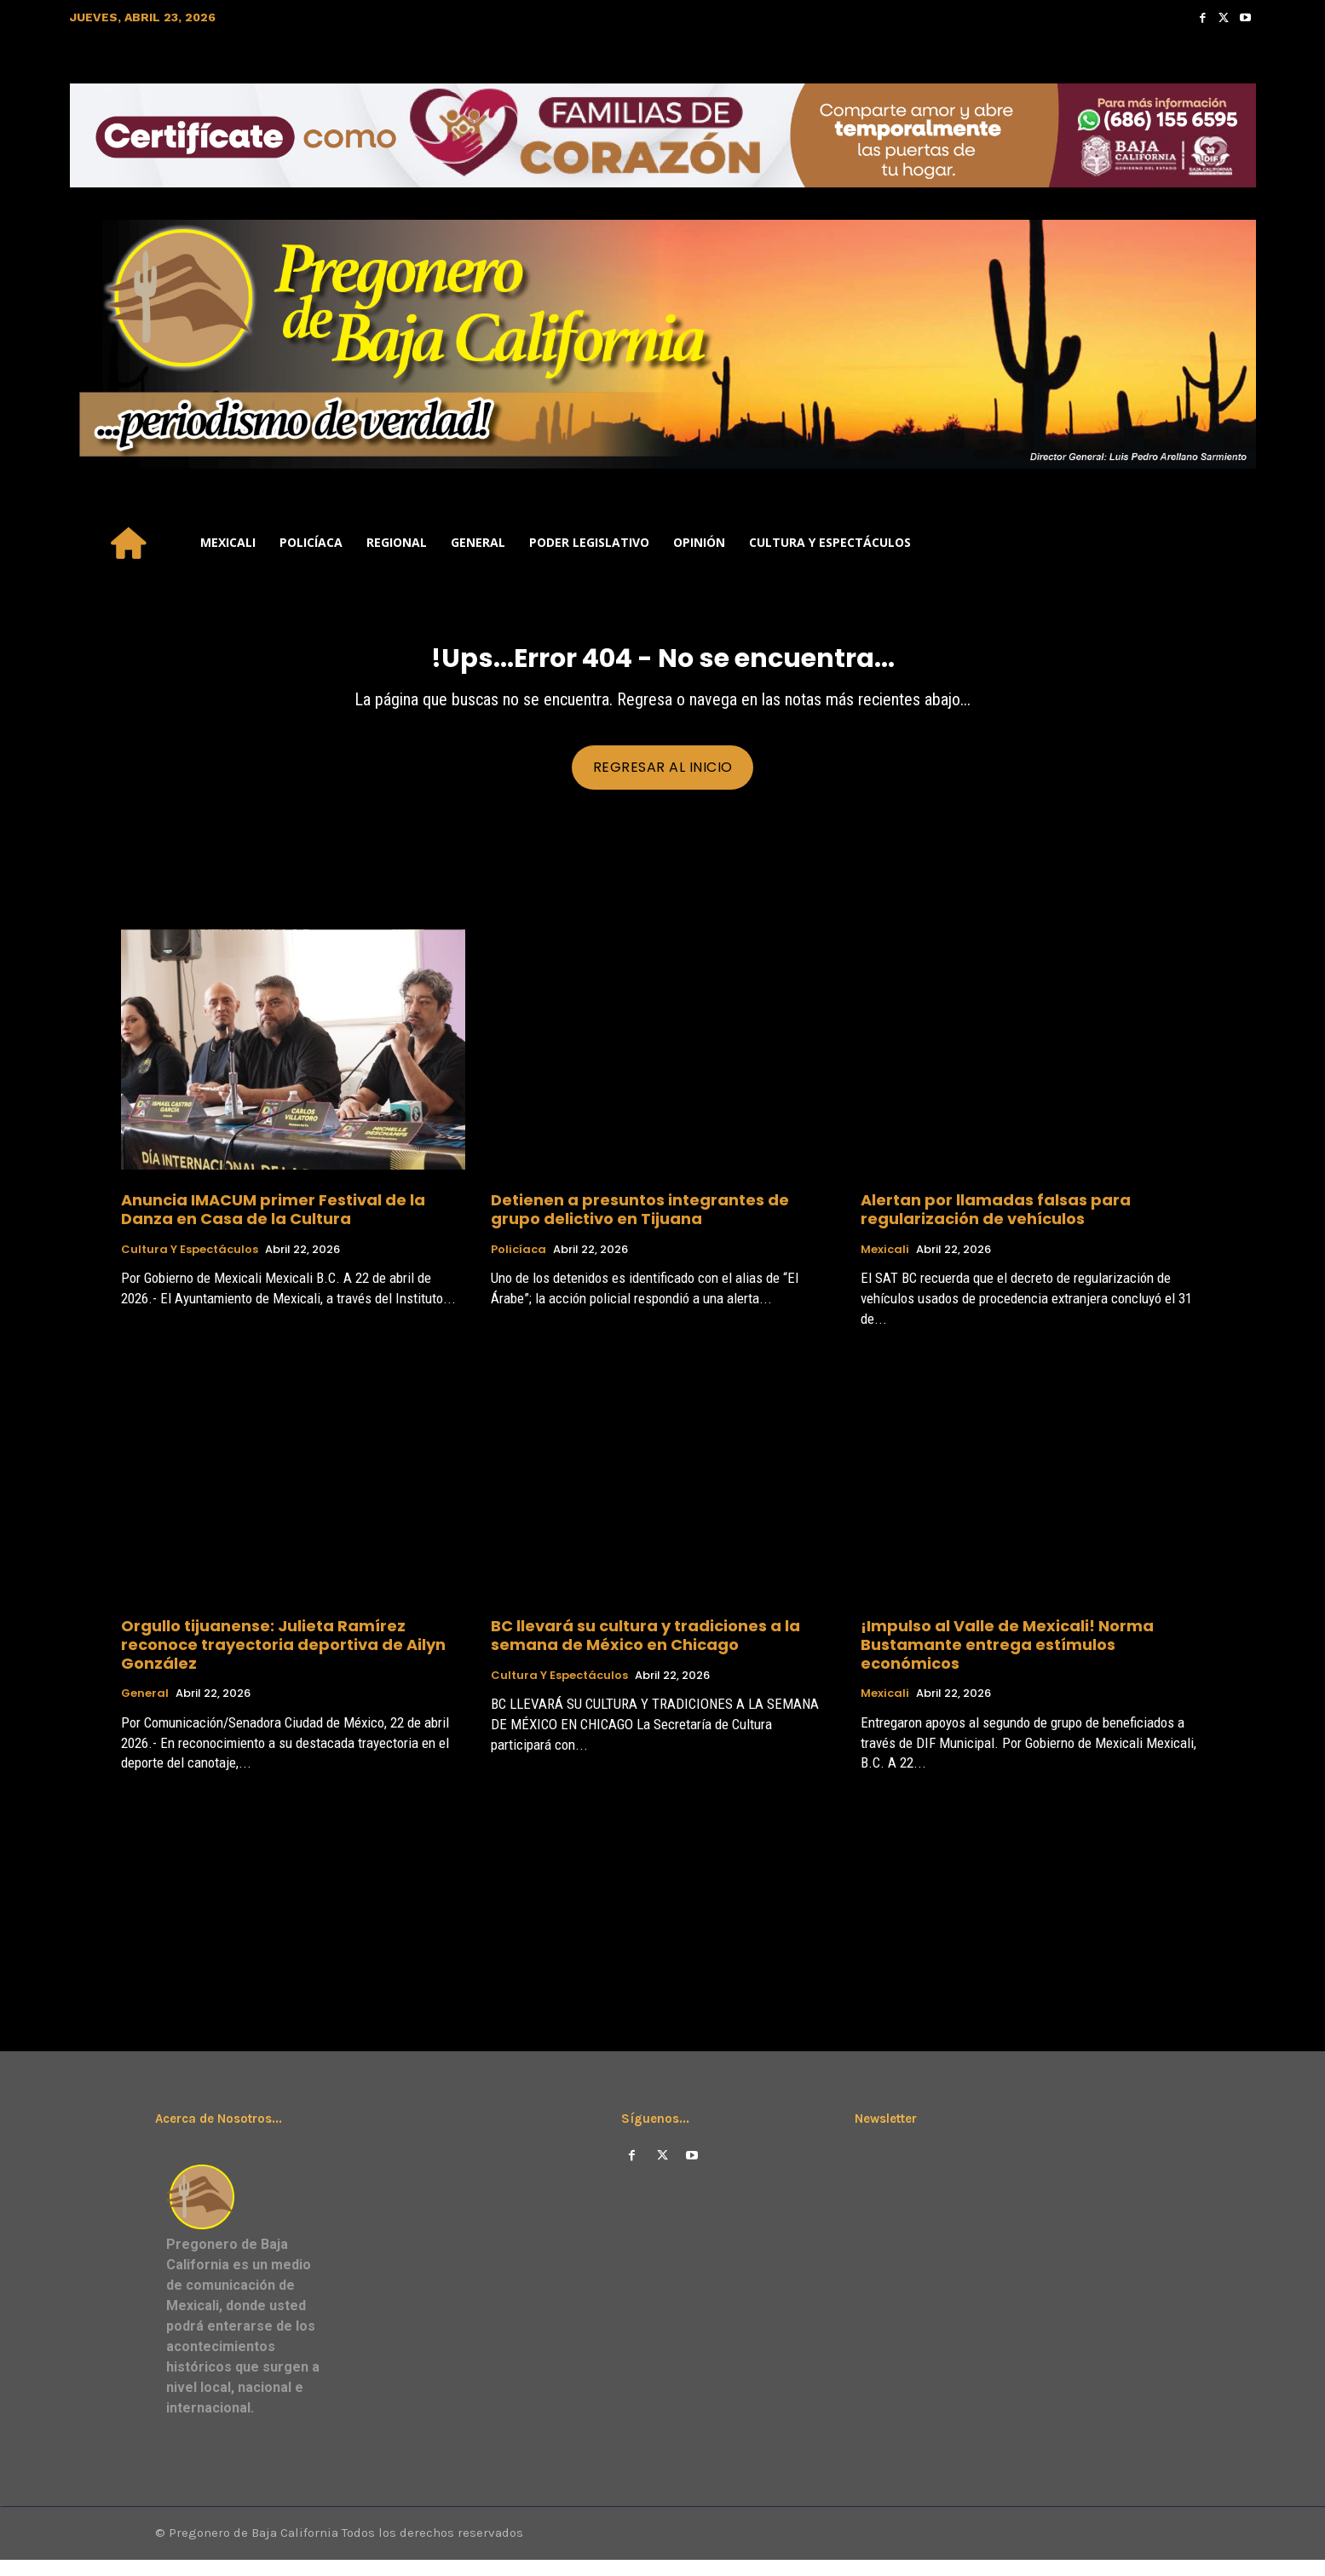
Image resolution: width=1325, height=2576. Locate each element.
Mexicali (885, 1263)
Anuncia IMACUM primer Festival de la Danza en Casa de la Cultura (273, 1223)
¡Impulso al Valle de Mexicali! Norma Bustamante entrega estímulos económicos (1007, 1658)
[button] (1234, 542)
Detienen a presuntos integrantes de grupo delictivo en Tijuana (640, 1223)
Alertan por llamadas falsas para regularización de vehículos (996, 1223)
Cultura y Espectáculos (189, 1263)
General (145, 1707)
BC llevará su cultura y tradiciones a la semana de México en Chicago (645, 1649)
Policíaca (518, 1263)
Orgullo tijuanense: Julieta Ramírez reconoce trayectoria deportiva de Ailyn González (283, 1658)
